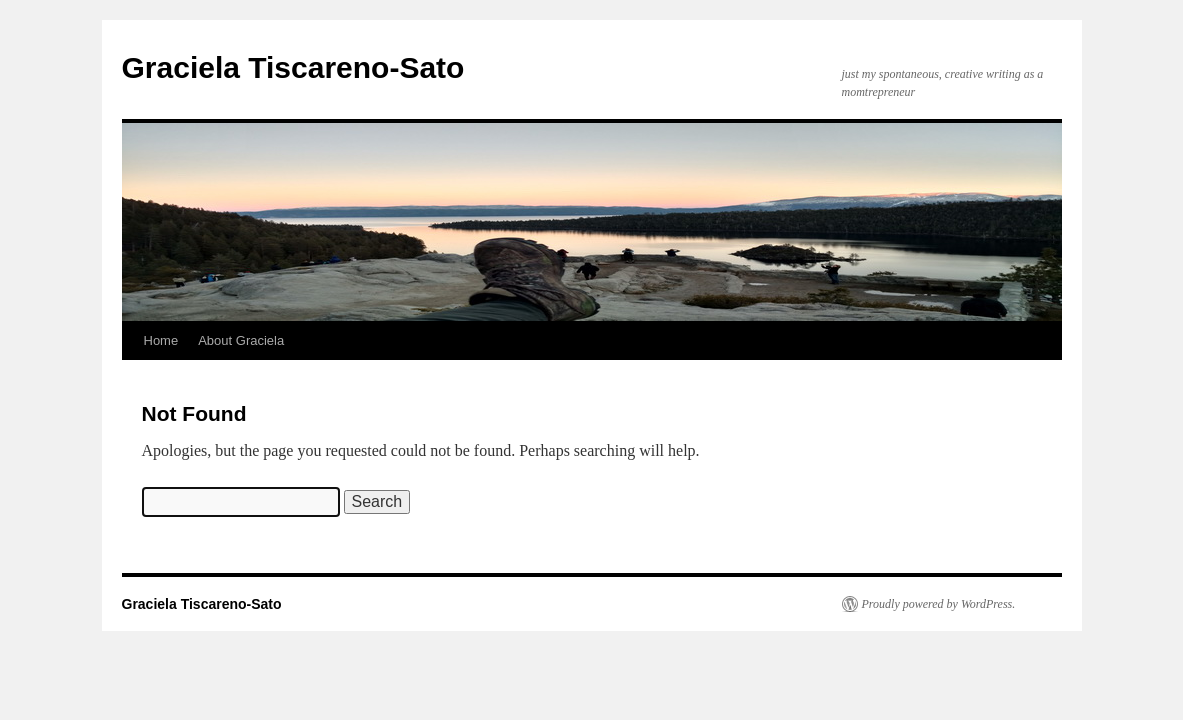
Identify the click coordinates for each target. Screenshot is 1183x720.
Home (161, 340)
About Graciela (241, 340)
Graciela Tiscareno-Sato (293, 67)
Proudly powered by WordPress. (939, 604)
